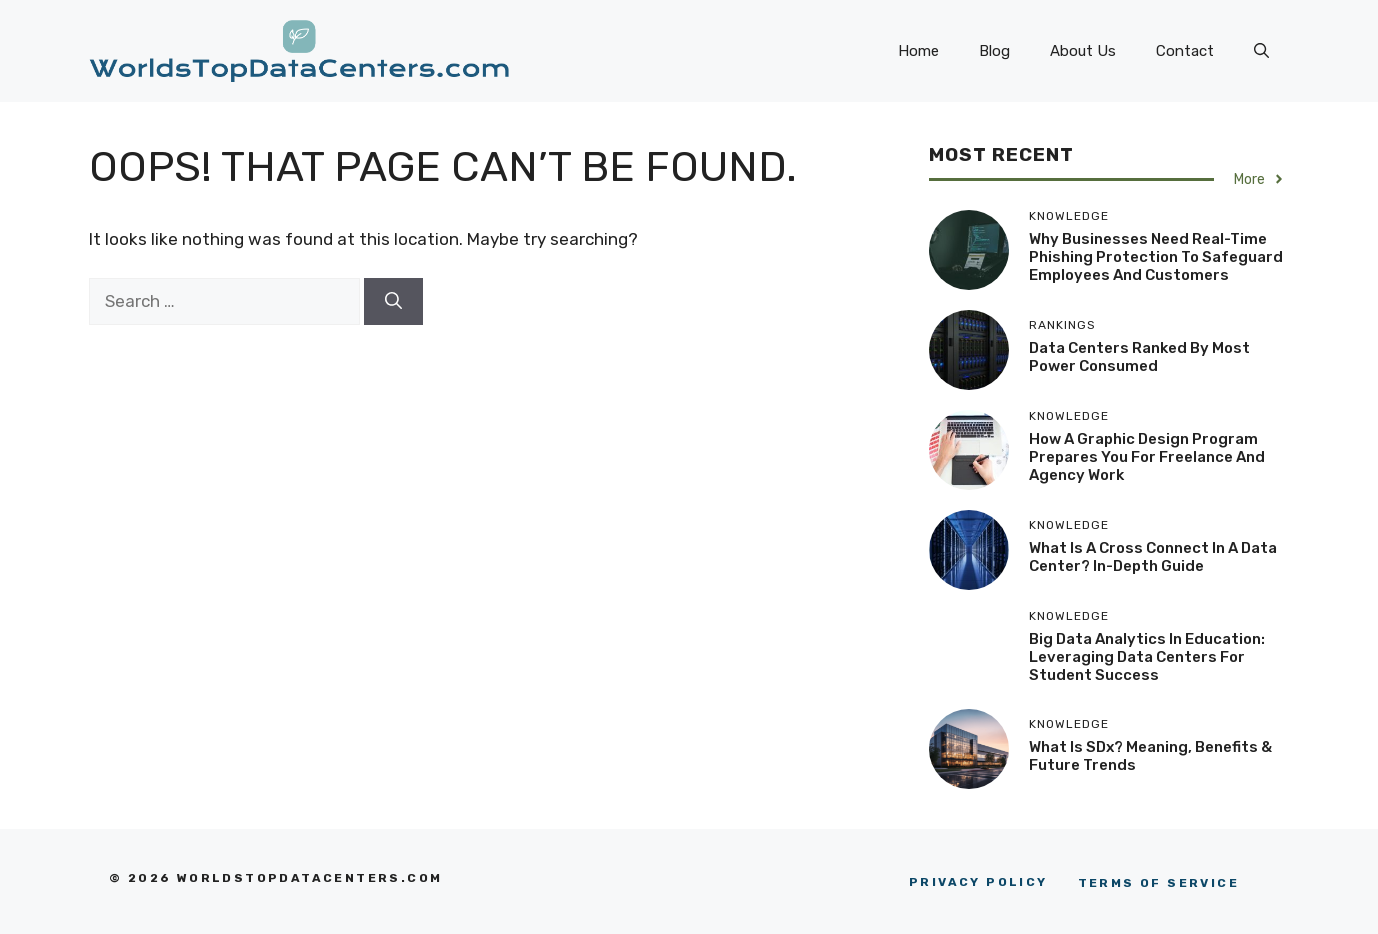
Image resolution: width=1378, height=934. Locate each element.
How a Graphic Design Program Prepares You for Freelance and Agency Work (1147, 457)
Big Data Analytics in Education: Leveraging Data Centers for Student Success (1147, 657)
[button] (1261, 51)
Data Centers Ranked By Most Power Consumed (1139, 357)
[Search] (393, 302)
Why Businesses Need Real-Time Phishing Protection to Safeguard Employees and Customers (1156, 257)
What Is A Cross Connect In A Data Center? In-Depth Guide (1153, 557)
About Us (1083, 51)
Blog (994, 51)
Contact (1185, 51)
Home (918, 51)
